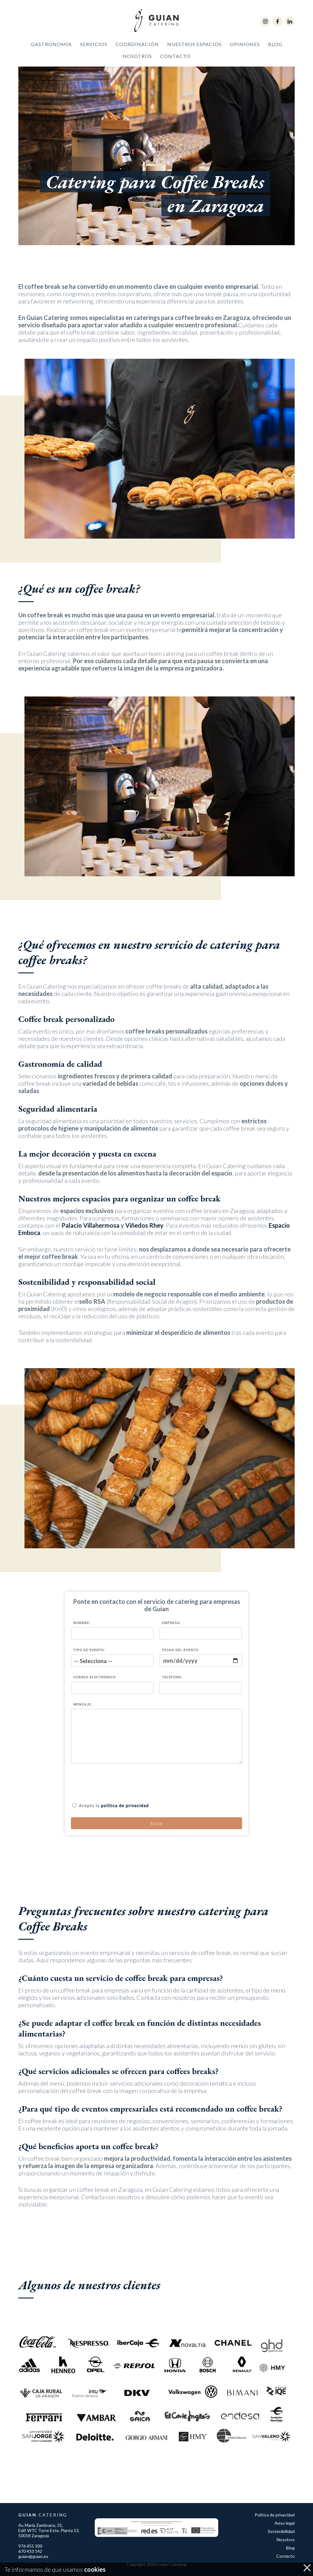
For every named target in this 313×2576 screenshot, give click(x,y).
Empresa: (171, 1623)
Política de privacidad (275, 2514)
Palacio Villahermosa (90, 1255)
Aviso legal (284, 2523)
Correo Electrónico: (95, 1677)
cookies (94, 2569)
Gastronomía (51, 49)
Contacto (175, 61)
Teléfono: (172, 1677)
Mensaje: (82, 1704)
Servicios (93, 49)
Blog (275, 49)
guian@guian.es (33, 2556)
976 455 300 (30, 2546)
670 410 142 (30, 2551)
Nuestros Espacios (194, 49)
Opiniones (245, 49)
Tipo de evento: (89, 1650)
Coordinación (137, 49)
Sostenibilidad (281, 2531)
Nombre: (81, 1623)
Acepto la (114, 1805)
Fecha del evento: (181, 1650)
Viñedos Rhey (144, 1255)
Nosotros (137, 61)
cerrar (307, 2569)
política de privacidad (125, 1805)
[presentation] (117, 1782)
